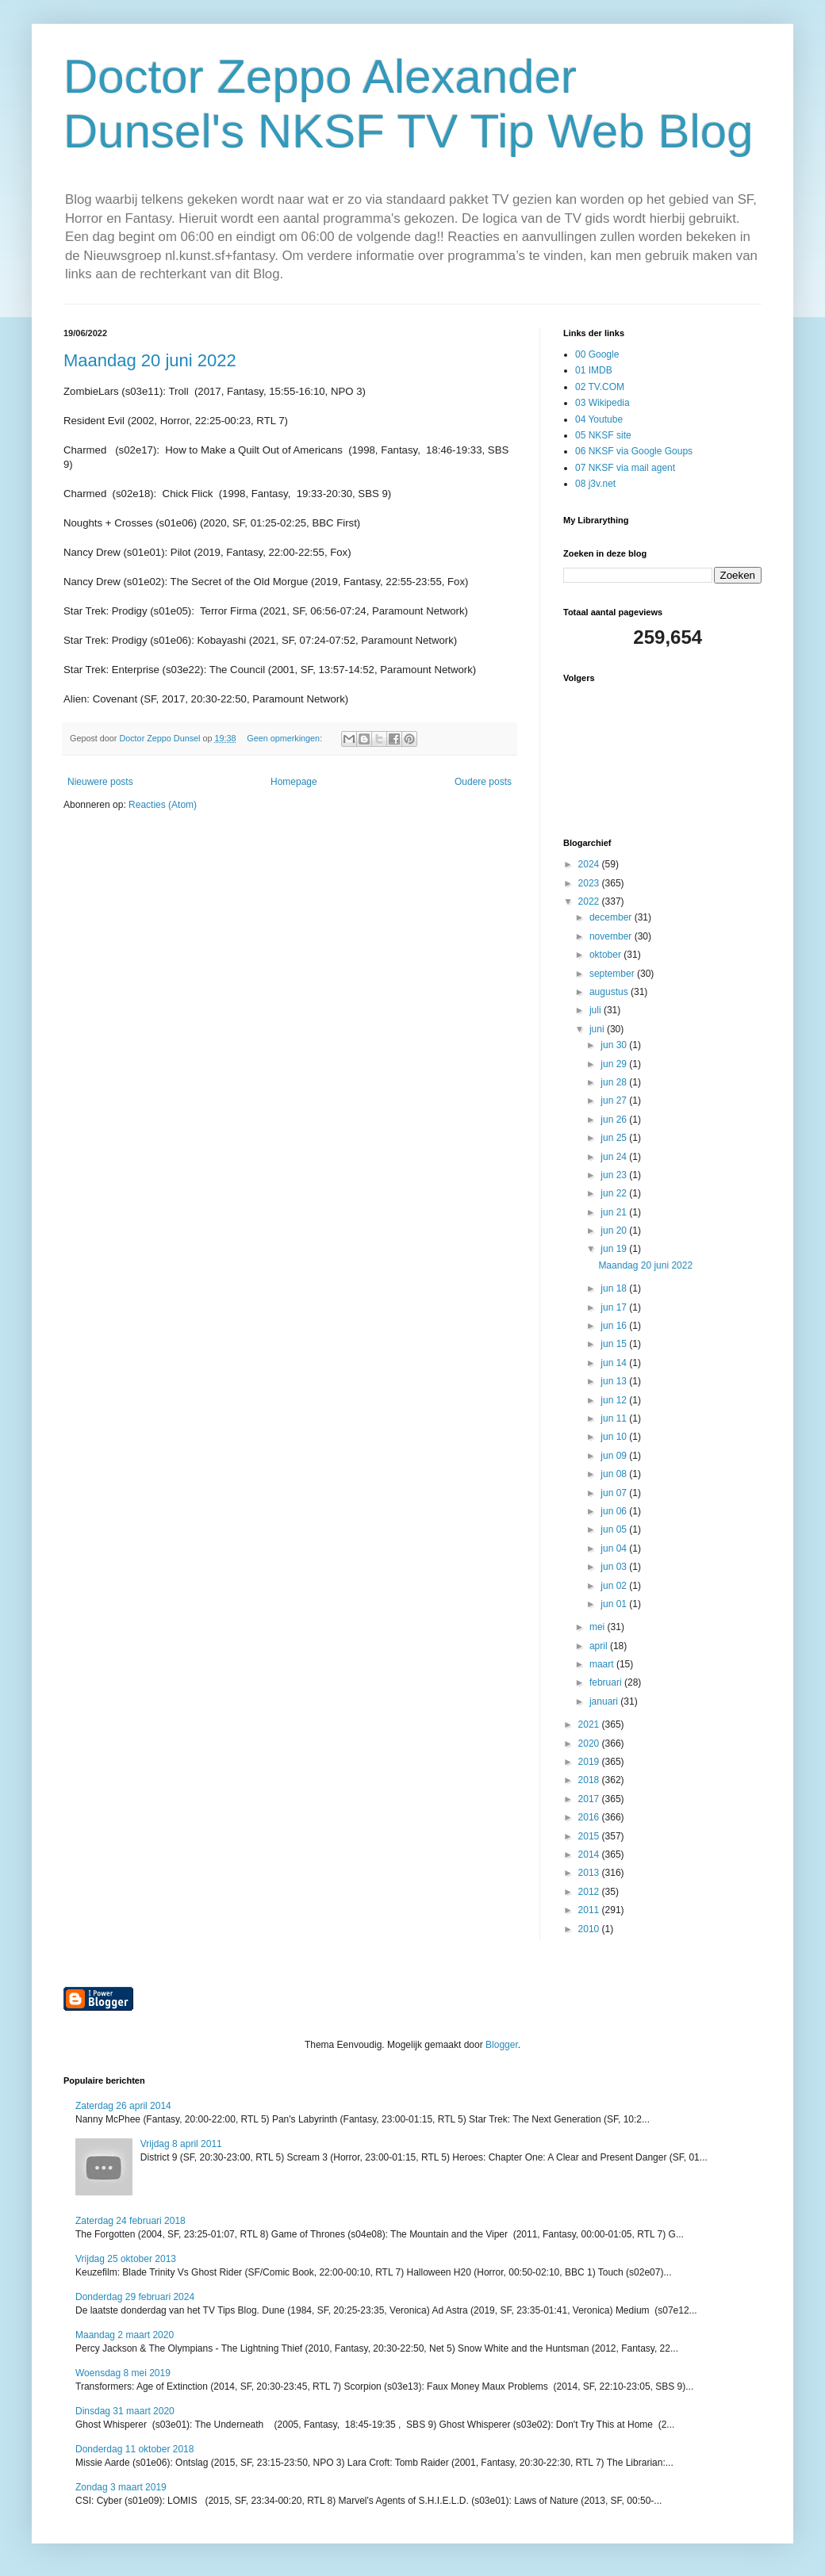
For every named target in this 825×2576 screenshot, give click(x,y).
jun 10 (615, 1436)
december (612, 917)
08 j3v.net (595, 483)
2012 (590, 1891)
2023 (590, 883)
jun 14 (615, 1362)
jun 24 (615, 1156)
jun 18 (615, 1288)
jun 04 (615, 1548)
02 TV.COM (599, 386)
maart (602, 1664)
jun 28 (615, 1082)
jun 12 (615, 1400)
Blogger (501, 2044)
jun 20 (615, 1230)
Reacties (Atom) (163, 804)
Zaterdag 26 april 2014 (123, 2105)
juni (598, 1029)
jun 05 (615, 1529)
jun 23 (615, 1175)
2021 (590, 1724)
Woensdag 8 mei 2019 (123, 2373)
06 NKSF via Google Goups (634, 451)
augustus (610, 991)
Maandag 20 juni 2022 (149, 360)
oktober (606, 954)
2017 (590, 1799)
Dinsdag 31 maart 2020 (125, 2411)
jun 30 (615, 1045)
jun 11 (615, 1418)
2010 (590, 1929)
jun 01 (615, 1604)
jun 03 (615, 1566)
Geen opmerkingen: (285, 738)
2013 (590, 1872)
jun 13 (615, 1381)
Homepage (294, 781)
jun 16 (615, 1325)
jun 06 (615, 1511)
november (612, 936)
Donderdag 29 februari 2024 (134, 2296)
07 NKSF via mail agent (625, 467)
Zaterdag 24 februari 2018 (130, 2220)
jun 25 (615, 1137)
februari (606, 1682)
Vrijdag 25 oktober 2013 (125, 2258)
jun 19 (615, 1248)
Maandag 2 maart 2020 (124, 2335)
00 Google (597, 354)
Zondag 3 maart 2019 (121, 2487)
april (599, 1646)
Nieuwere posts (100, 781)
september (613, 973)
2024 (590, 864)
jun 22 (615, 1193)
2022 (590, 901)
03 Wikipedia (602, 402)
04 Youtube (599, 419)
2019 (590, 1761)
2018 (590, 1780)
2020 (590, 1743)
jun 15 (615, 1343)
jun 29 (615, 1064)
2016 (590, 1817)
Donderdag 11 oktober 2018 (134, 2449)
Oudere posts (483, 781)
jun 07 (615, 1493)
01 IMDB (593, 370)
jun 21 (615, 1212)
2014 (590, 1854)
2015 (590, 1836)
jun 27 (615, 1100)
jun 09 (615, 1455)
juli (596, 1010)
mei (598, 1626)
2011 (590, 1910)
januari (604, 1701)
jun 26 (615, 1119)
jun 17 (615, 1307)
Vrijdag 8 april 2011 (181, 2143)
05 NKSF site (603, 435)
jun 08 (615, 1473)
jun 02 (615, 1585)
